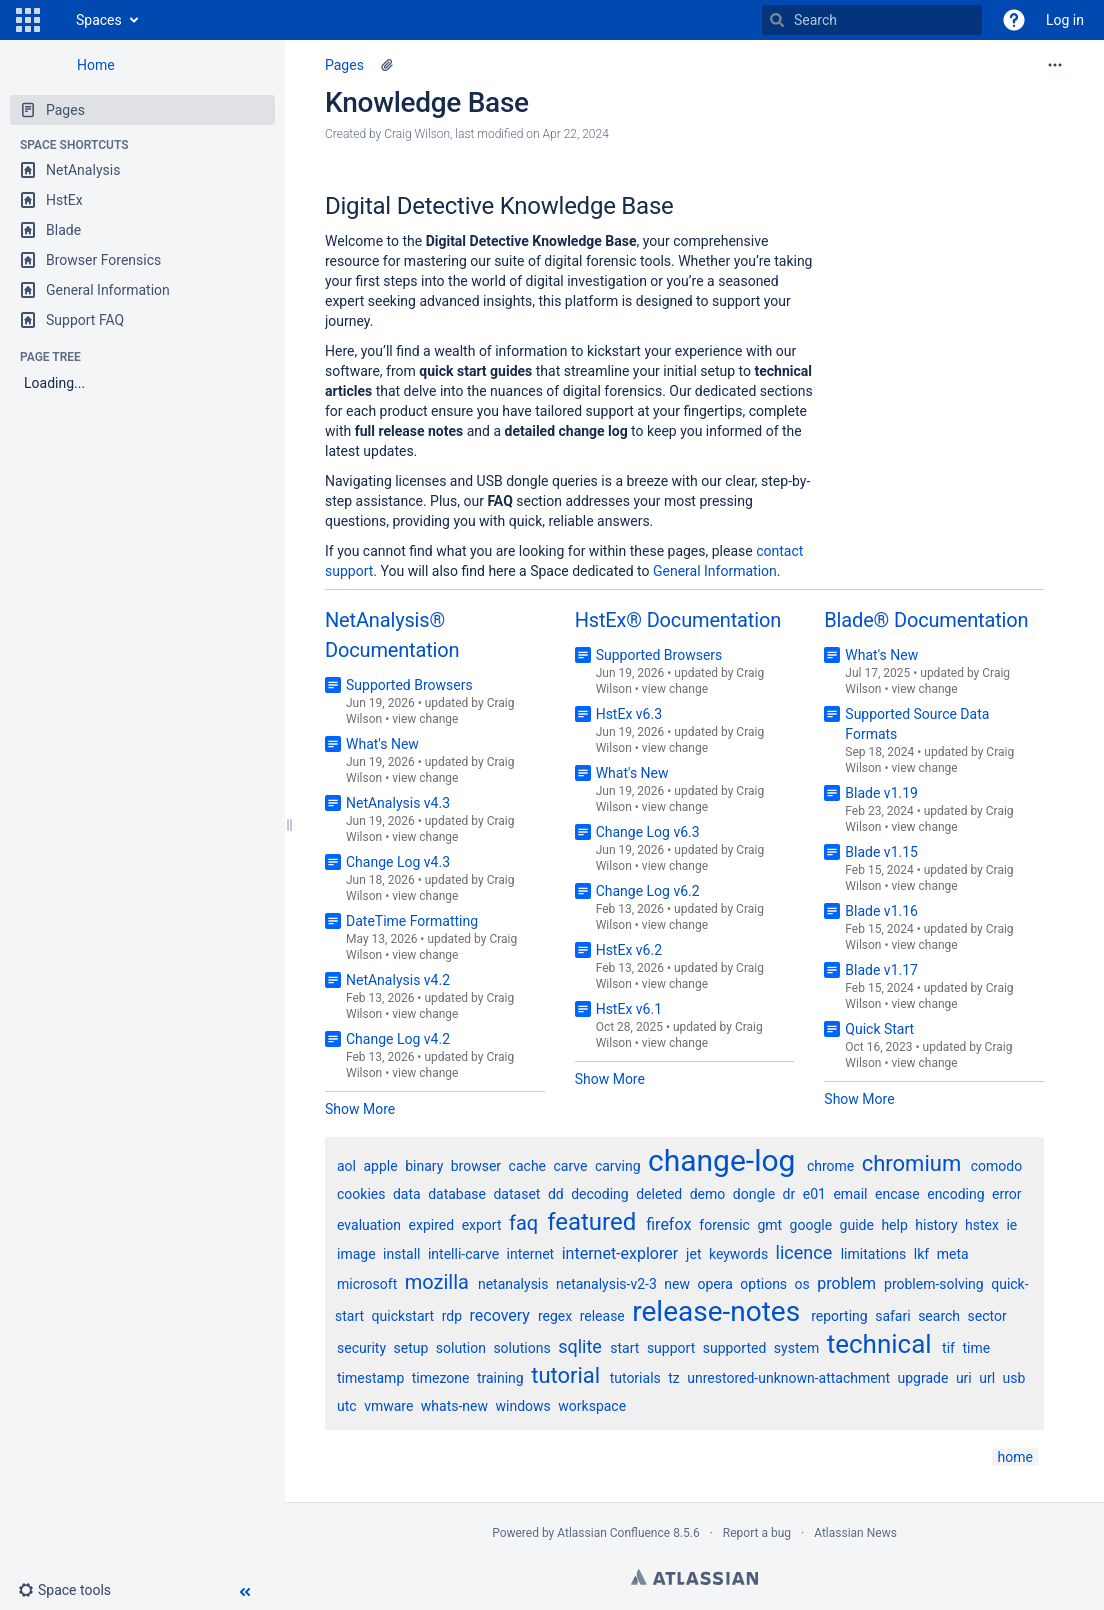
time (976, 1348)
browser (476, 1166)
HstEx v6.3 (629, 714)
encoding (955, 1194)
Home (96, 65)
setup (411, 1348)
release (602, 1316)
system (796, 1348)
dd (556, 1194)
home (1015, 1457)
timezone (441, 1378)
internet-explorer (620, 1253)
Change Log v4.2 (398, 1039)
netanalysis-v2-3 (606, 1284)
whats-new (454, 1406)
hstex (982, 1225)
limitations (874, 1254)
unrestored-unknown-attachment (788, 1378)
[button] (28, 20)
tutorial (565, 1375)
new (677, 1284)
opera (714, 1284)
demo (708, 1194)
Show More (360, 1109)
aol (346, 1166)
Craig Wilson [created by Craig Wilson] (417, 134)
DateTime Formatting (412, 921)
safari (892, 1316)
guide (857, 1225)
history (936, 1225)
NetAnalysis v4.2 (398, 980)
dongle (754, 1194)
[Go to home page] (56, 20)
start (624, 1348)
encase (897, 1194)
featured (591, 1222)
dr (789, 1194)
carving (618, 1166)
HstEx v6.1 (629, 1009)
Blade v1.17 (881, 970)
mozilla (437, 1282)
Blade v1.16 (881, 911)
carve (571, 1166)
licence (804, 1252)
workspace (592, 1406)
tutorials (635, 1378)
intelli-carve (463, 1254)
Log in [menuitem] (1065, 20)
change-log (721, 1160)
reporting (839, 1316)
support (671, 1348)
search (939, 1316)
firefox (668, 1224)
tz (674, 1378)
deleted (659, 1194)
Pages (344, 65)
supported (735, 1348)
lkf (921, 1254)
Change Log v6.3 (648, 832)
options (763, 1284)
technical (879, 1344)
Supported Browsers (409, 685)
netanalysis (513, 1284)
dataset (516, 1194)
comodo (996, 1166)
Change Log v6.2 (648, 891)
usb (1014, 1378)
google (811, 1225)
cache (527, 1166)
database (457, 1194)
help (894, 1225)
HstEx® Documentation (678, 620)
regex (555, 1316)
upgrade (923, 1378)
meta (953, 1254)
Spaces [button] (99, 20)
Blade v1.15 (881, 852)
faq (523, 1223)
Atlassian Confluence (613, 1533)
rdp (452, 1316)
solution (461, 1348)
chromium (911, 1163)
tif (948, 1348)
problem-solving (934, 1284)
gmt (769, 1225)
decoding (600, 1194)
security (361, 1348)
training (500, 1378)
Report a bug (757, 1533)
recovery (500, 1315)
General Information (715, 571)
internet (531, 1254)
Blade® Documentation (926, 620)
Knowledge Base (427, 102)
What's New (382, 744)
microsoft (367, 1284)
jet (693, 1254)
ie (1011, 1225)
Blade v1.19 (881, 793)
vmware (388, 1406)
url (987, 1378)
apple (381, 1166)
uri (964, 1378)
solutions (521, 1348)
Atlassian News (855, 1533)
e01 (814, 1194)
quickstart (403, 1316)
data (407, 1194)
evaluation (369, 1225)
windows (523, 1406)
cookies (361, 1194)
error (1007, 1194)
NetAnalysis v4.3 (398, 803)
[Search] (777, 20)
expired (432, 1225)
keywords (738, 1254)
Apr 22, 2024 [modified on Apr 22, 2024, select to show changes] (576, 134)
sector (987, 1316)
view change (425, 719)
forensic (724, 1225)
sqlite (580, 1346)
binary (424, 1166)
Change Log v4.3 (398, 862)
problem (846, 1283)
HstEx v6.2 (629, 950)
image (356, 1254)
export (482, 1225)
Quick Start (879, 1029)
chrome (830, 1166)
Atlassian (694, 1577)
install (401, 1254)
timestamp (370, 1378)
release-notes (716, 1311)
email (850, 1194)
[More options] (1055, 65)
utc (347, 1406)
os (802, 1284)
